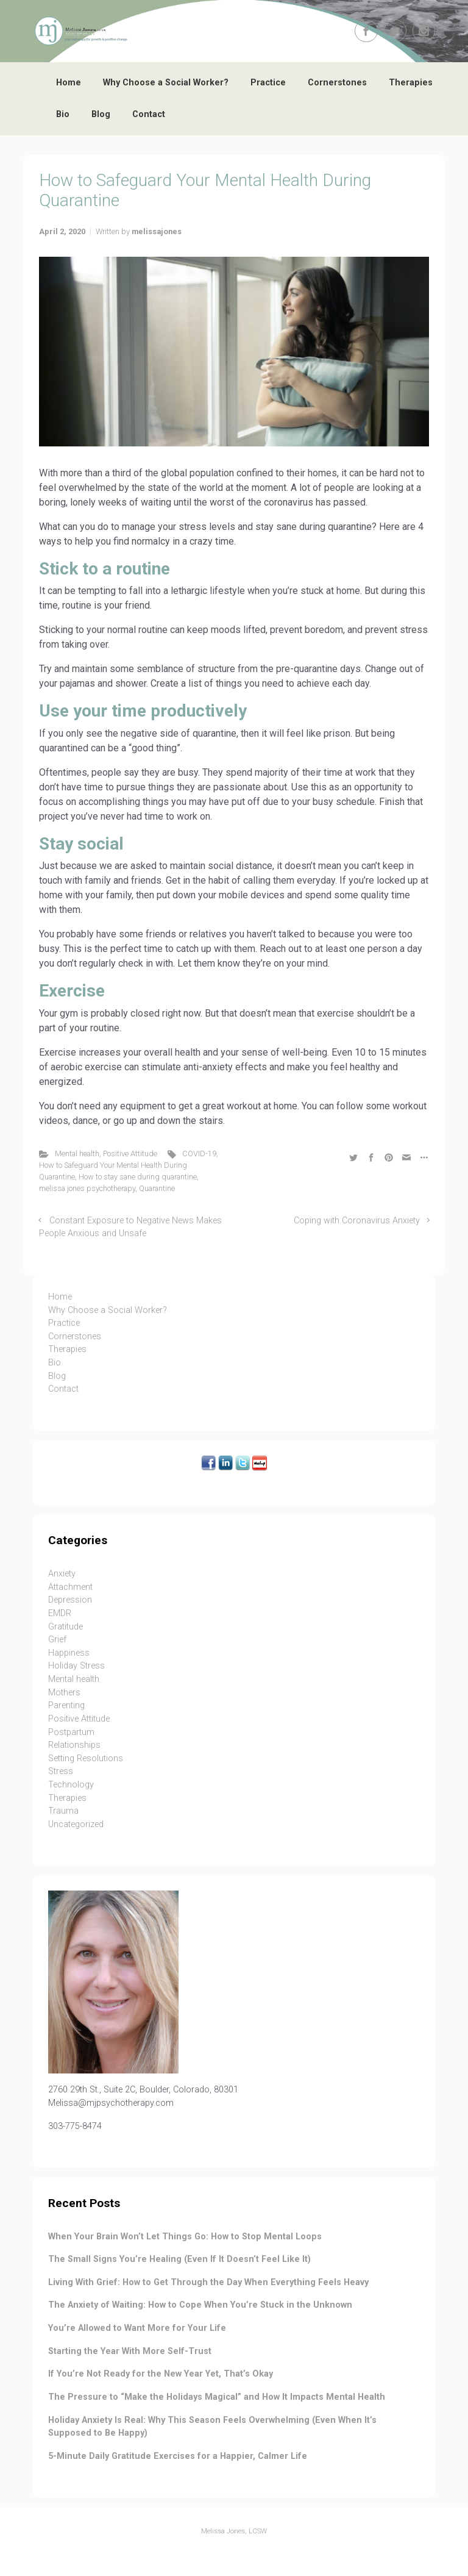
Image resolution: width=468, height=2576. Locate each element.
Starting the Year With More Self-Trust (129, 2351)
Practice (268, 82)
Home (68, 82)
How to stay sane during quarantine (138, 1176)
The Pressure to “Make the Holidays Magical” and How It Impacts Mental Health (216, 2397)
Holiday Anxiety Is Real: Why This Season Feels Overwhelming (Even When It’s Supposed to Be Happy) (212, 2427)
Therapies (411, 82)
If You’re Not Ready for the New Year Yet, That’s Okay (160, 2374)
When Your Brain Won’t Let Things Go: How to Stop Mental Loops (185, 2236)
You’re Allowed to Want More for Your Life (137, 2328)
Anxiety (62, 1574)
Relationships (74, 1745)
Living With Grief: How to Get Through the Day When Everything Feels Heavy (208, 2282)
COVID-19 (199, 1153)
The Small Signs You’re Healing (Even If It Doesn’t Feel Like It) (179, 2259)
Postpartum (71, 1732)
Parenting (66, 1705)
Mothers (64, 1692)
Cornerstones (337, 82)
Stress (60, 1771)
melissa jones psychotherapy (87, 1188)
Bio (62, 114)
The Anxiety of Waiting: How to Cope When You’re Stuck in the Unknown (200, 2305)
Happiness (69, 1653)
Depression (70, 1600)
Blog (100, 114)
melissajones (157, 231)
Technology (71, 1785)
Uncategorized (76, 1824)
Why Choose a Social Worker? (166, 82)
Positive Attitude (130, 1153)
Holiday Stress (76, 1666)
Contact (148, 114)
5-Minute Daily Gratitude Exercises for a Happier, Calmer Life (177, 2456)
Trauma (63, 1811)
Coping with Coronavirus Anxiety (357, 1220)
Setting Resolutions (85, 1758)
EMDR (59, 1613)
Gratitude (65, 1627)
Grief (57, 1639)
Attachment (70, 1587)
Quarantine (157, 1188)
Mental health (77, 1153)
